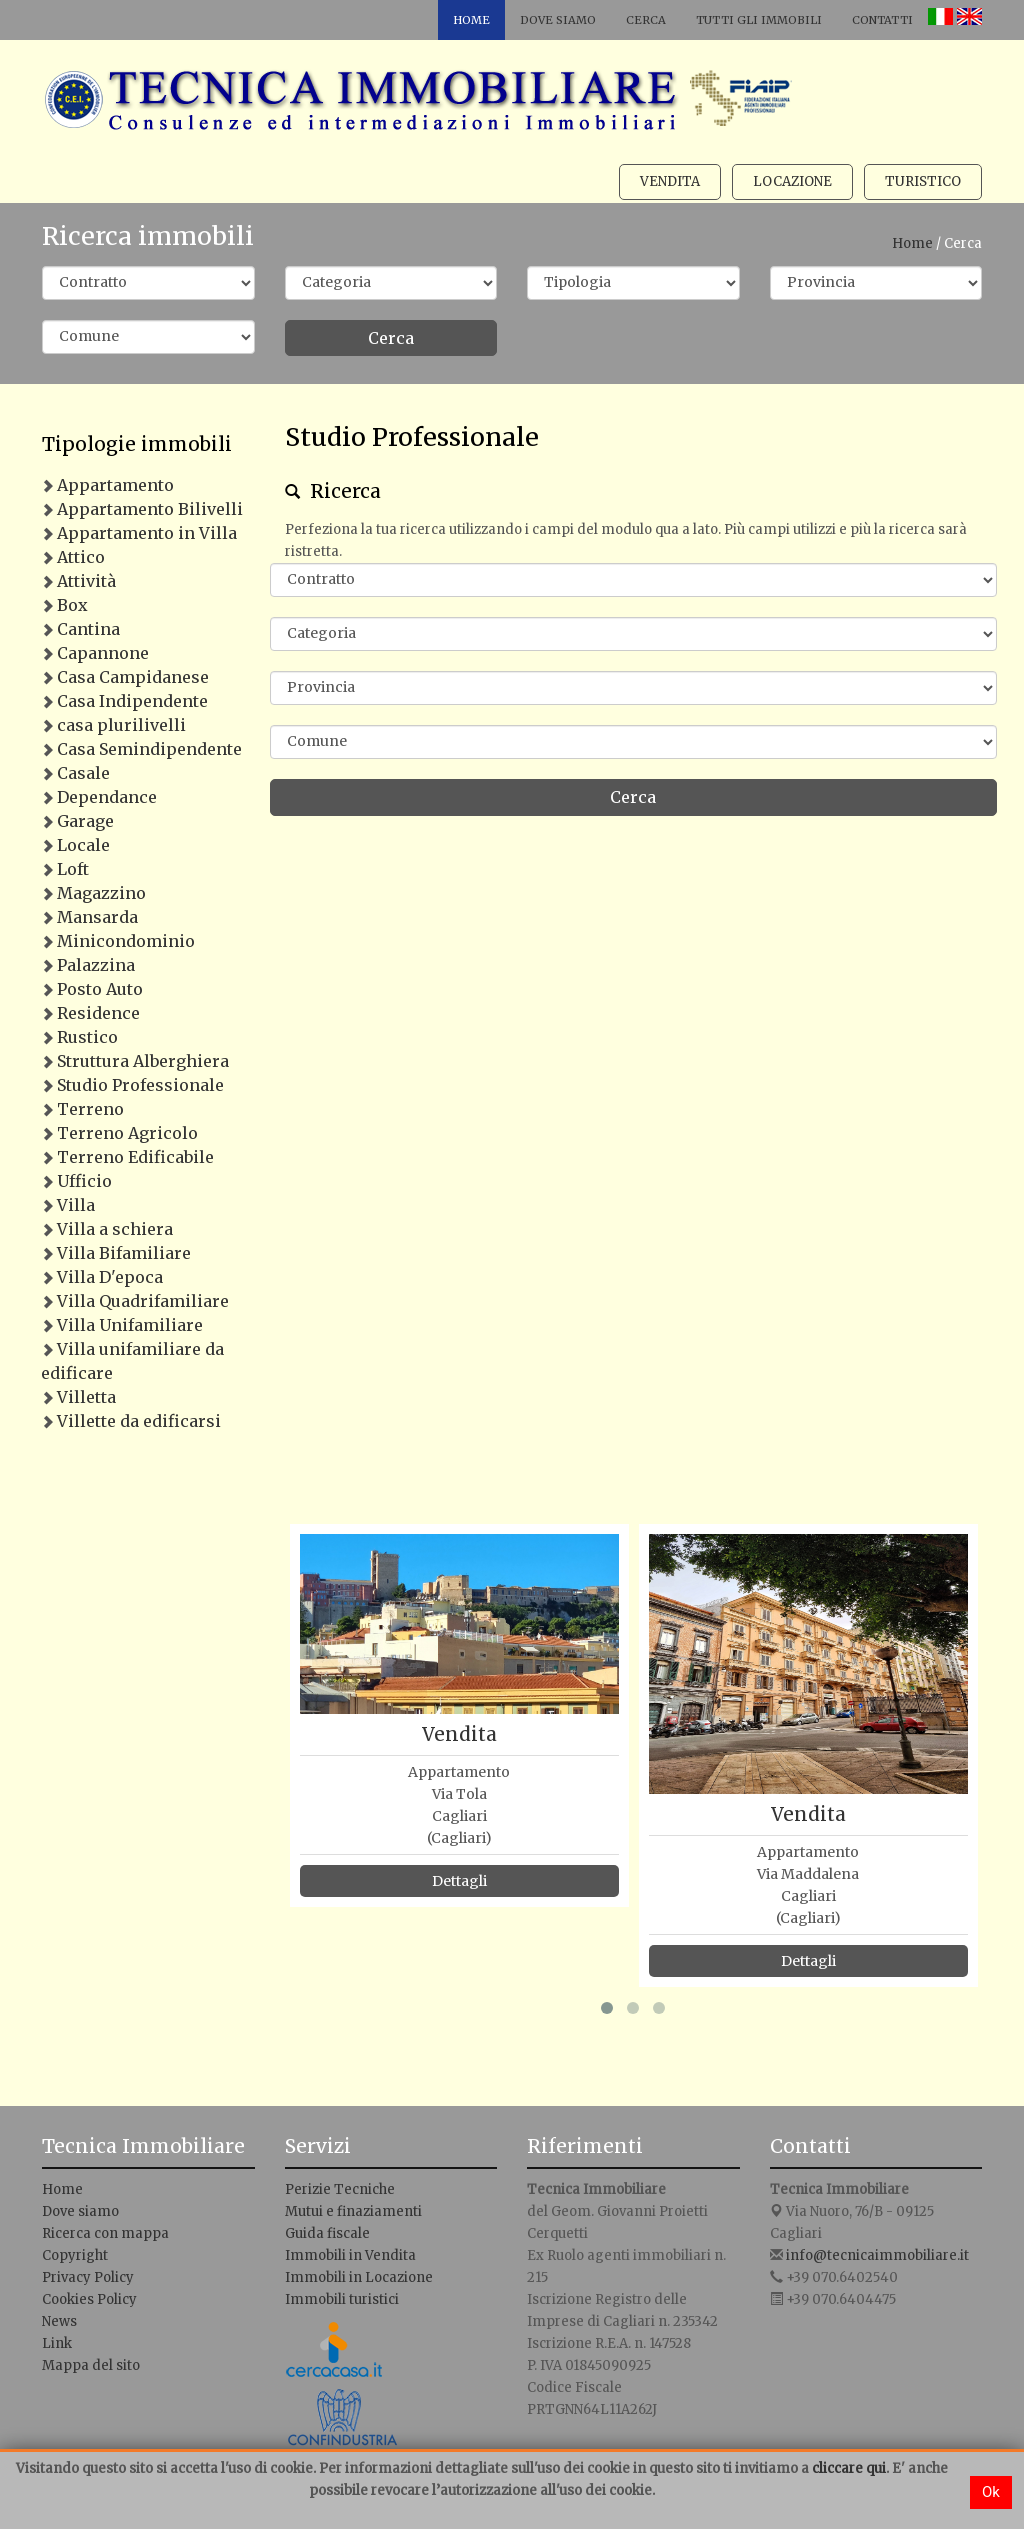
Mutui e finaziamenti (353, 2211)
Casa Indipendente (132, 701)
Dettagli (459, 1881)
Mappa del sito (91, 2365)
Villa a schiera (115, 1229)
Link (57, 2343)
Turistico (923, 181)
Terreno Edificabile (135, 1157)
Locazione (792, 181)
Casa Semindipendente (149, 749)
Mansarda (97, 917)
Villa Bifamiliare (124, 1253)
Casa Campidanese (133, 677)
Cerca (646, 20)
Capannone (103, 653)
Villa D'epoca (110, 1277)
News (59, 2321)
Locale (83, 845)
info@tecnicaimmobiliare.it (877, 2255)
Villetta (86, 1397)
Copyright (75, 2255)
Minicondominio (126, 941)
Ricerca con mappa (105, 2233)
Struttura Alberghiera (143, 1061)
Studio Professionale (140, 1085)
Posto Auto (100, 989)
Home (471, 20)
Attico (81, 557)
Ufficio (84, 1181)
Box (72, 605)
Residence (98, 1013)
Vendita (670, 181)
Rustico (87, 1037)
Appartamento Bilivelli (150, 509)
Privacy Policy (88, 2277)
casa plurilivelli (121, 725)
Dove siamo (558, 20)
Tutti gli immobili (759, 20)
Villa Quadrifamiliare (143, 1301)
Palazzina (96, 965)
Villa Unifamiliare (130, 1325)
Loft (73, 869)
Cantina (88, 629)
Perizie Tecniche (340, 2189)
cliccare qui (849, 2468)
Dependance (107, 797)
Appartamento (115, 485)
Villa (76, 1205)
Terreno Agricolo (127, 1133)
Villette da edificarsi (139, 1421)
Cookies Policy (89, 2299)
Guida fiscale (327, 2233)
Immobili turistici (342, 2299)
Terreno (90, 1109)
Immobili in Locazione (359, 2277)
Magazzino (101, 893)
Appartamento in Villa (147, 533)
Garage (85, 821)
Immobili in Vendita (350, 2255)
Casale (83, 773)
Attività (86, 581)
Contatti (882, 20)
